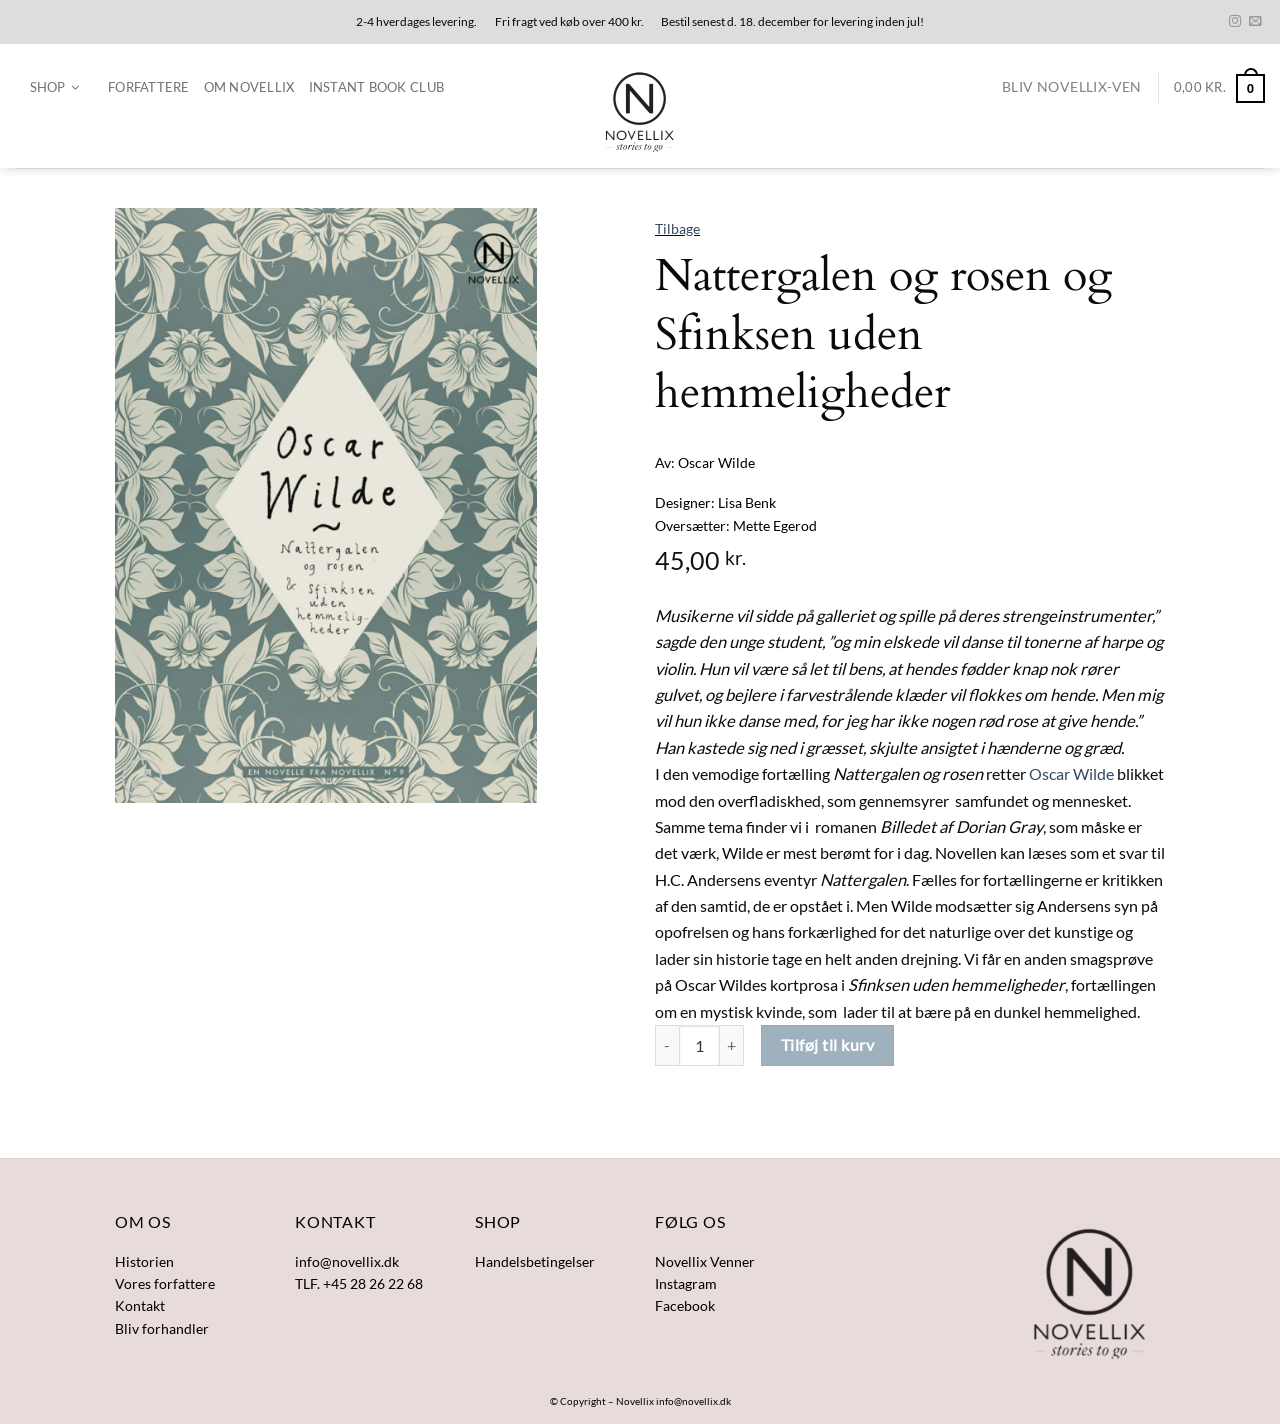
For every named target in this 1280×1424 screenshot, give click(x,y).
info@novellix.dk (693, 1401)
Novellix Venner (705, 1261)
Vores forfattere (165, 1283)
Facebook (685, 1305)
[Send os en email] (1255, 22)
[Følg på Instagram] (1235, 22)
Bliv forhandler (162, 1328)
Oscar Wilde (1071, 774)
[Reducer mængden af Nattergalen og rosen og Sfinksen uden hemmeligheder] (667, 1045)
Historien (144, 1261)
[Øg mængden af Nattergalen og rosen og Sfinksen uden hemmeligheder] (732, 1045)
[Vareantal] (699, 1045)
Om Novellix (249, 87)
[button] (54, 88)
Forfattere (149, 87)
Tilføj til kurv (827, 1044)
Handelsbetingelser (535, 1261)
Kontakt (140, 1305)
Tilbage (677, 228)
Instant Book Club (376, 87)
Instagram (686, 1283)
